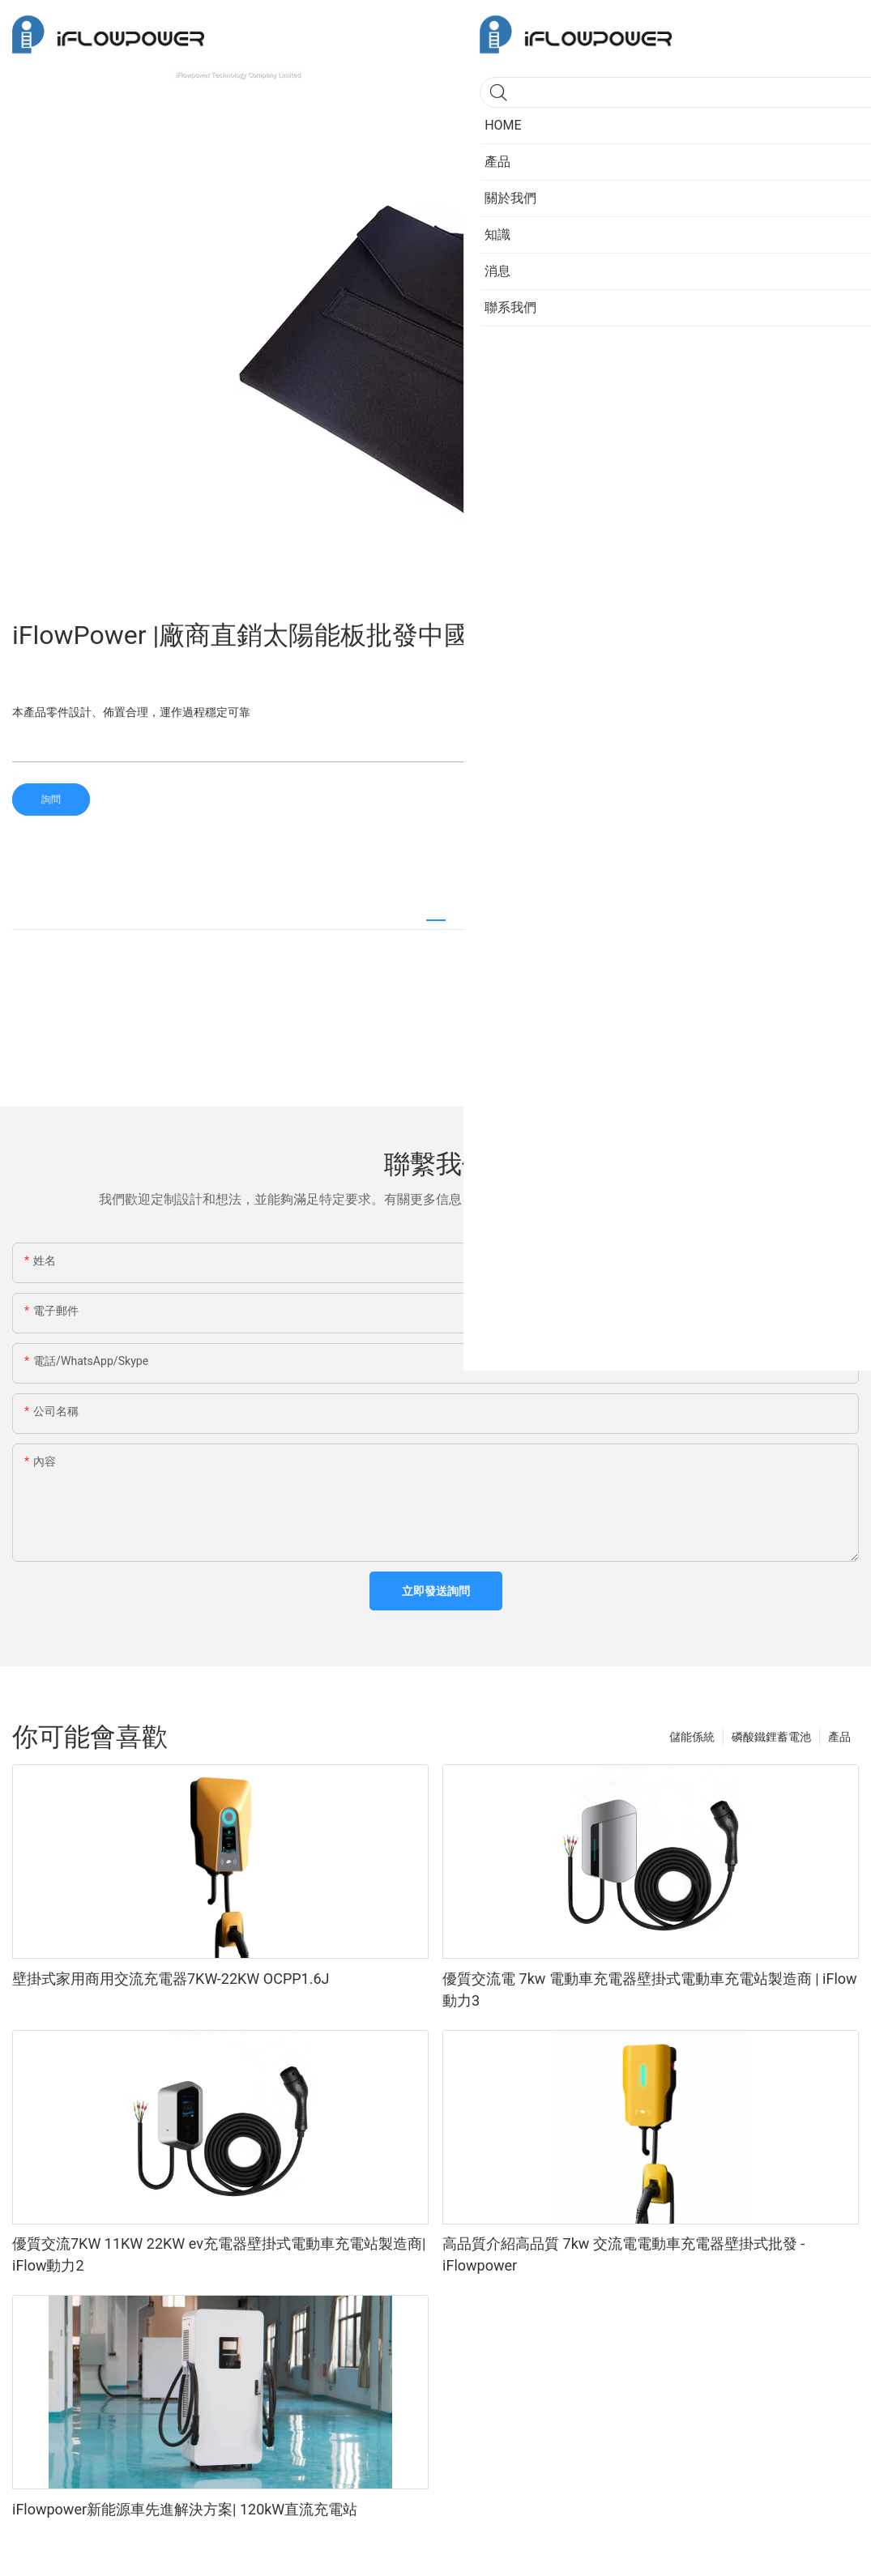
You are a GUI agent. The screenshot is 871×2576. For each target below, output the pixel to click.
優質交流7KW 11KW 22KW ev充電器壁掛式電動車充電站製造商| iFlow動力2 (218, 2254)
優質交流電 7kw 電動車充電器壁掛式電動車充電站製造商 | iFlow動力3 (649, 1989)
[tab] (436, 913)
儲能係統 (692, 1736)
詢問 (51, 799)
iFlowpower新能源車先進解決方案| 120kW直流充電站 (184, 2509)
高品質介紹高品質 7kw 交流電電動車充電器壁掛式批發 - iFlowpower (623, 2254)
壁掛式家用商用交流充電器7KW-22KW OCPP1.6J (171, 1978)
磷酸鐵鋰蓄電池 (771, 1736)
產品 (839, 1736)
